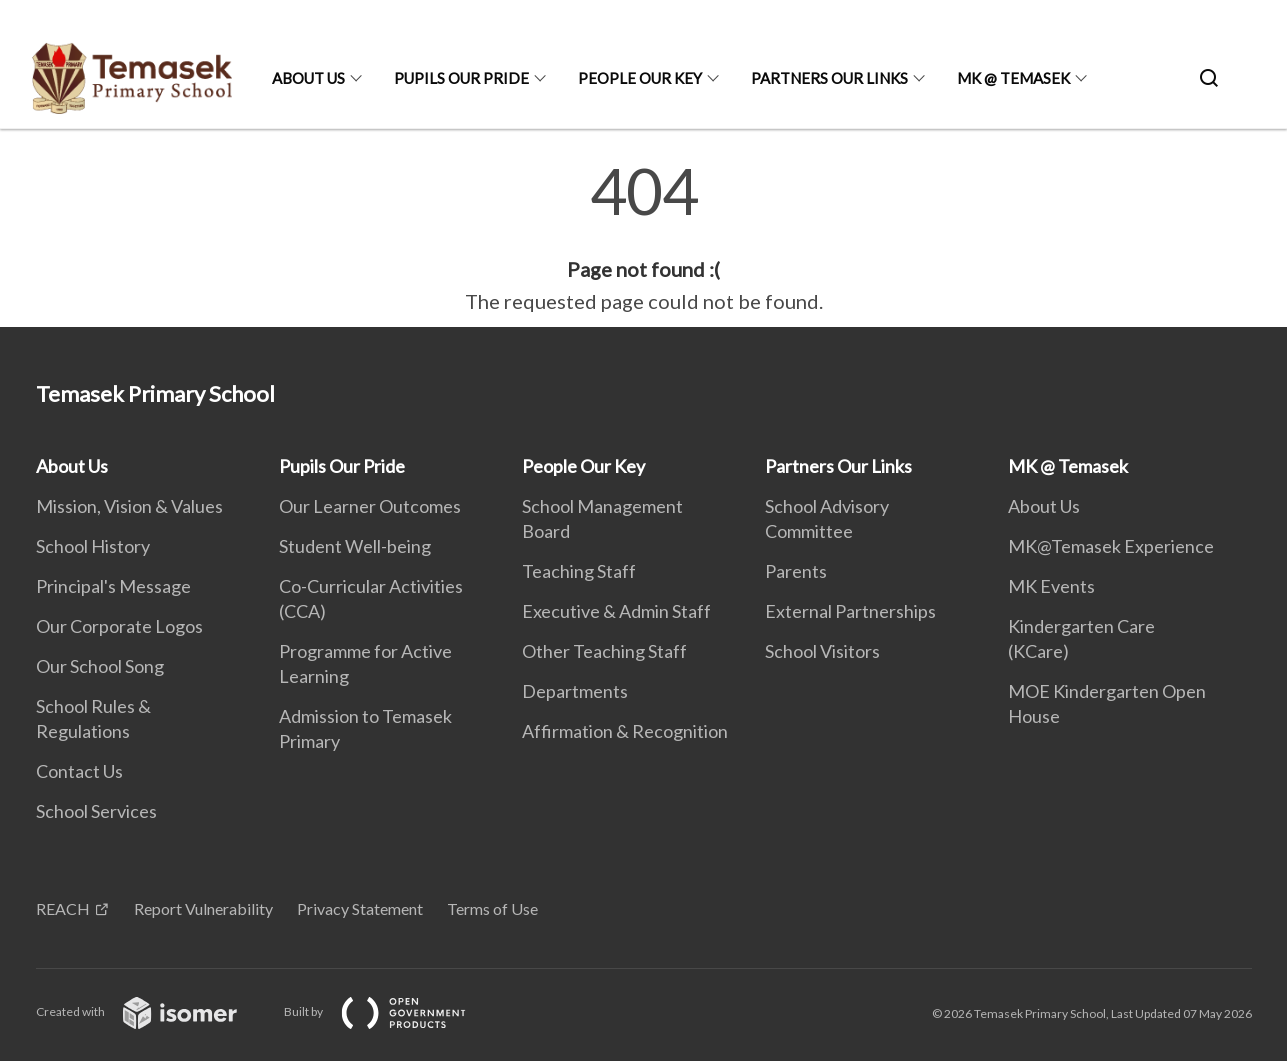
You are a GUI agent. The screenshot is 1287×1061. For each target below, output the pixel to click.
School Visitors (822, 651)
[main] (643, 238)
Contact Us (79, 771)
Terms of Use (492, 908)
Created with (152, 1011)
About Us (308, 78)
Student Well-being (355, 546)
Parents (796, 571)
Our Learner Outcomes (370, 506)
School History (93, 546)
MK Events (1051, 586)
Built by (391, 1011)
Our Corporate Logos (119, 626)
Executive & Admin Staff (616, 611)
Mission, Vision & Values (129, 506)
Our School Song (100, 666)
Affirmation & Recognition (625, 731)
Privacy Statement (360, 908)
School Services (96, 811)
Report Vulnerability (203, 908)
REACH (63, 908)
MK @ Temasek (1013, 78)
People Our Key (640, 78)
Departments (575, 691)
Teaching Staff (579, 571)
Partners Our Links (829, 78)
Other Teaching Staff (604, 651)
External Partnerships (850, 611)
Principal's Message (113, 586)
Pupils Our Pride (461, 78)
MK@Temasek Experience (1111, 546)
